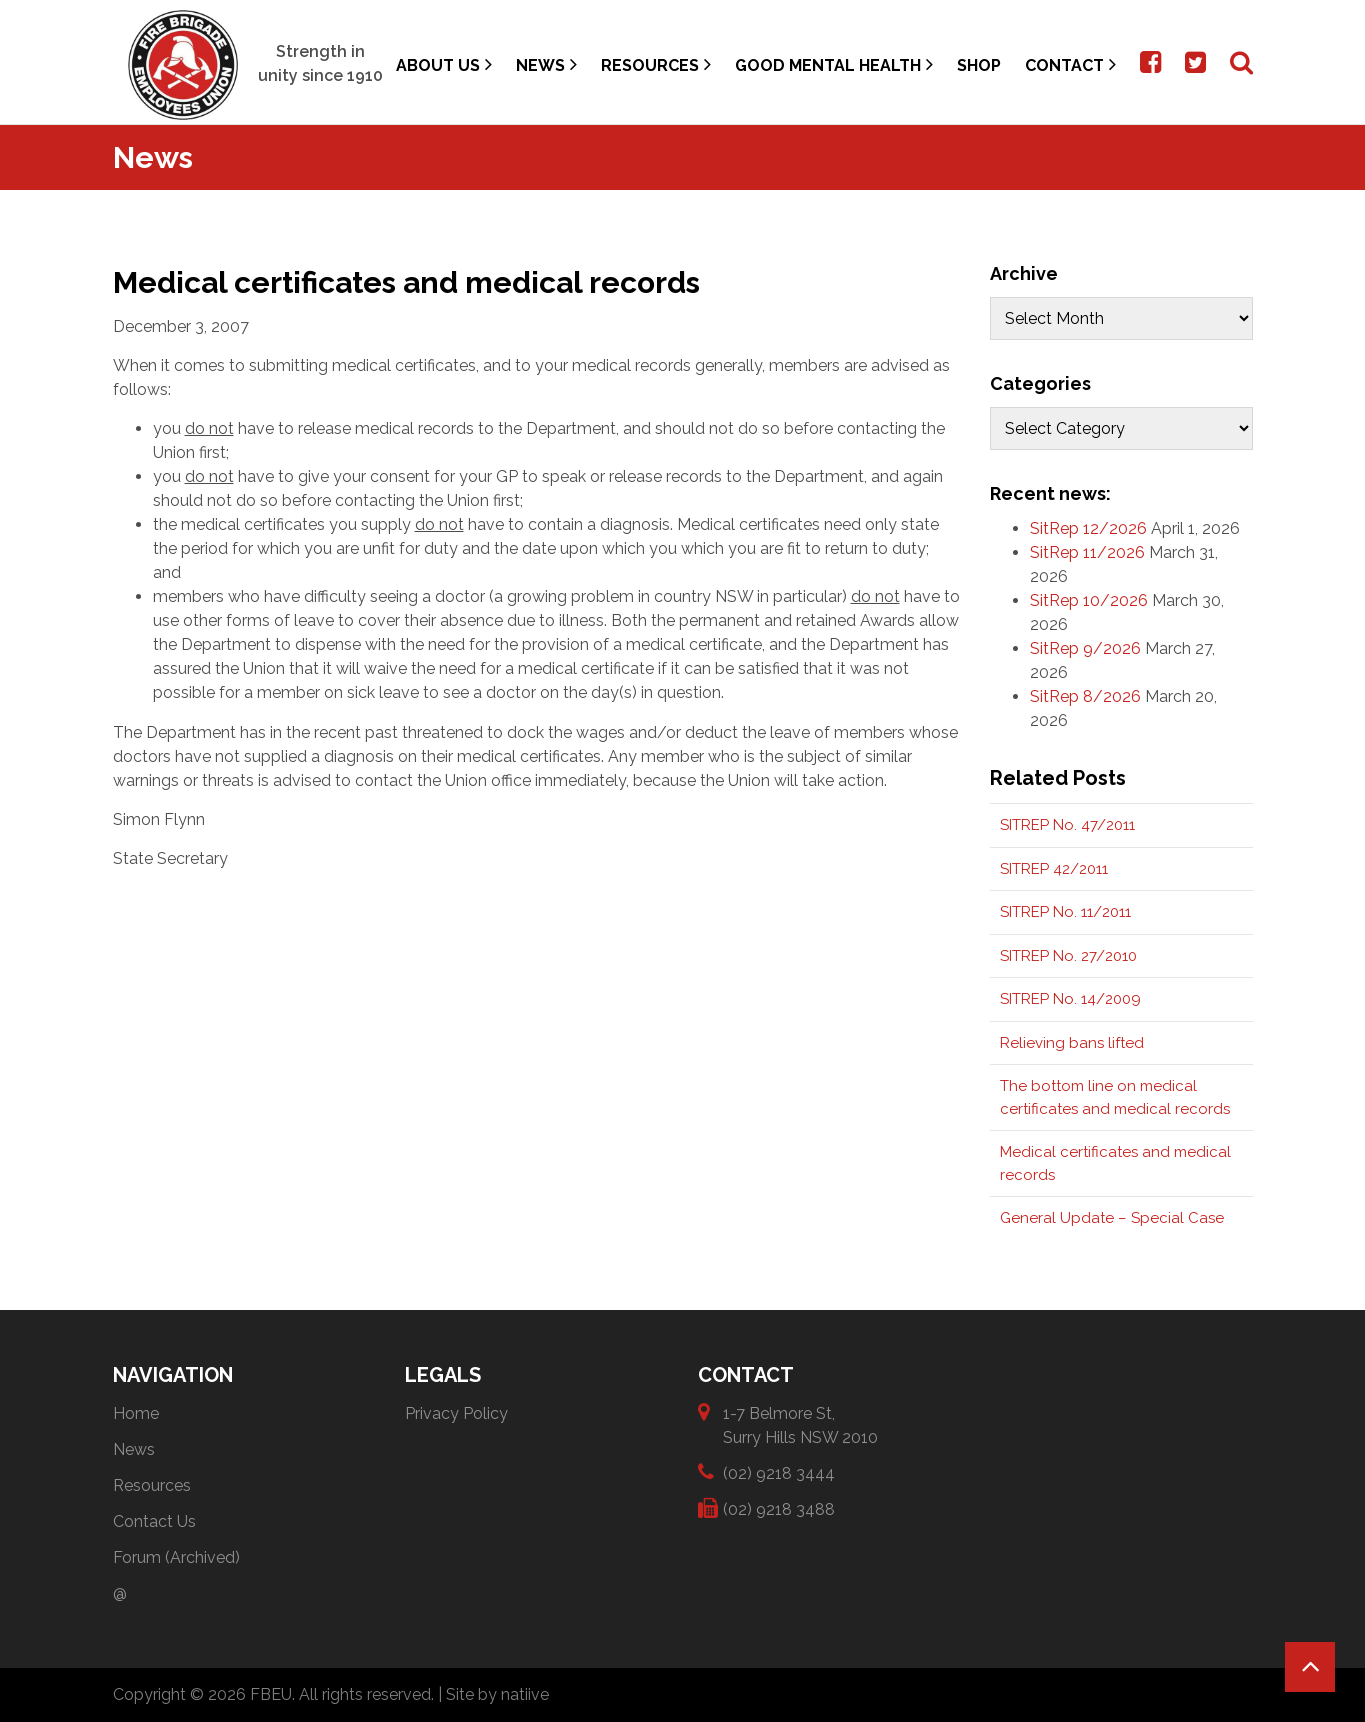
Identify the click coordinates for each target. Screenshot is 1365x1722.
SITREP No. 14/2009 (1070, 999)
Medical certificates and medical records (1115, 1163)
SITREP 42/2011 (1054, 869)
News (546, 64)
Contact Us (154, 1521)
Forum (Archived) (176, 1557)
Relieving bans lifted (1072, 1043)
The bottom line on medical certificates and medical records (1115, 1097)
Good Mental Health (834, 64)
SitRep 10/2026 (1089, 600)
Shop (979, 65)
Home (136, 1413)
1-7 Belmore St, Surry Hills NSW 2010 (800, 1424)
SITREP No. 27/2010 (1068, 956)
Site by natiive (497, 1694)
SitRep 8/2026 (1085, 696)
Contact (1070, 64)
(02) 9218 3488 (779, 1508)
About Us (444, 64)
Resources (656, 64)
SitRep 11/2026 (1087, 552)
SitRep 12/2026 (1088, 528)
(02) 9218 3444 (779, 1472)
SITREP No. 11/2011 (1065, 912)
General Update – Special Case (1112, 1218)
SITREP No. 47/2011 (1067, 825)
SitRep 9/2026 (1085, 648)
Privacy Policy (456, 1413)
